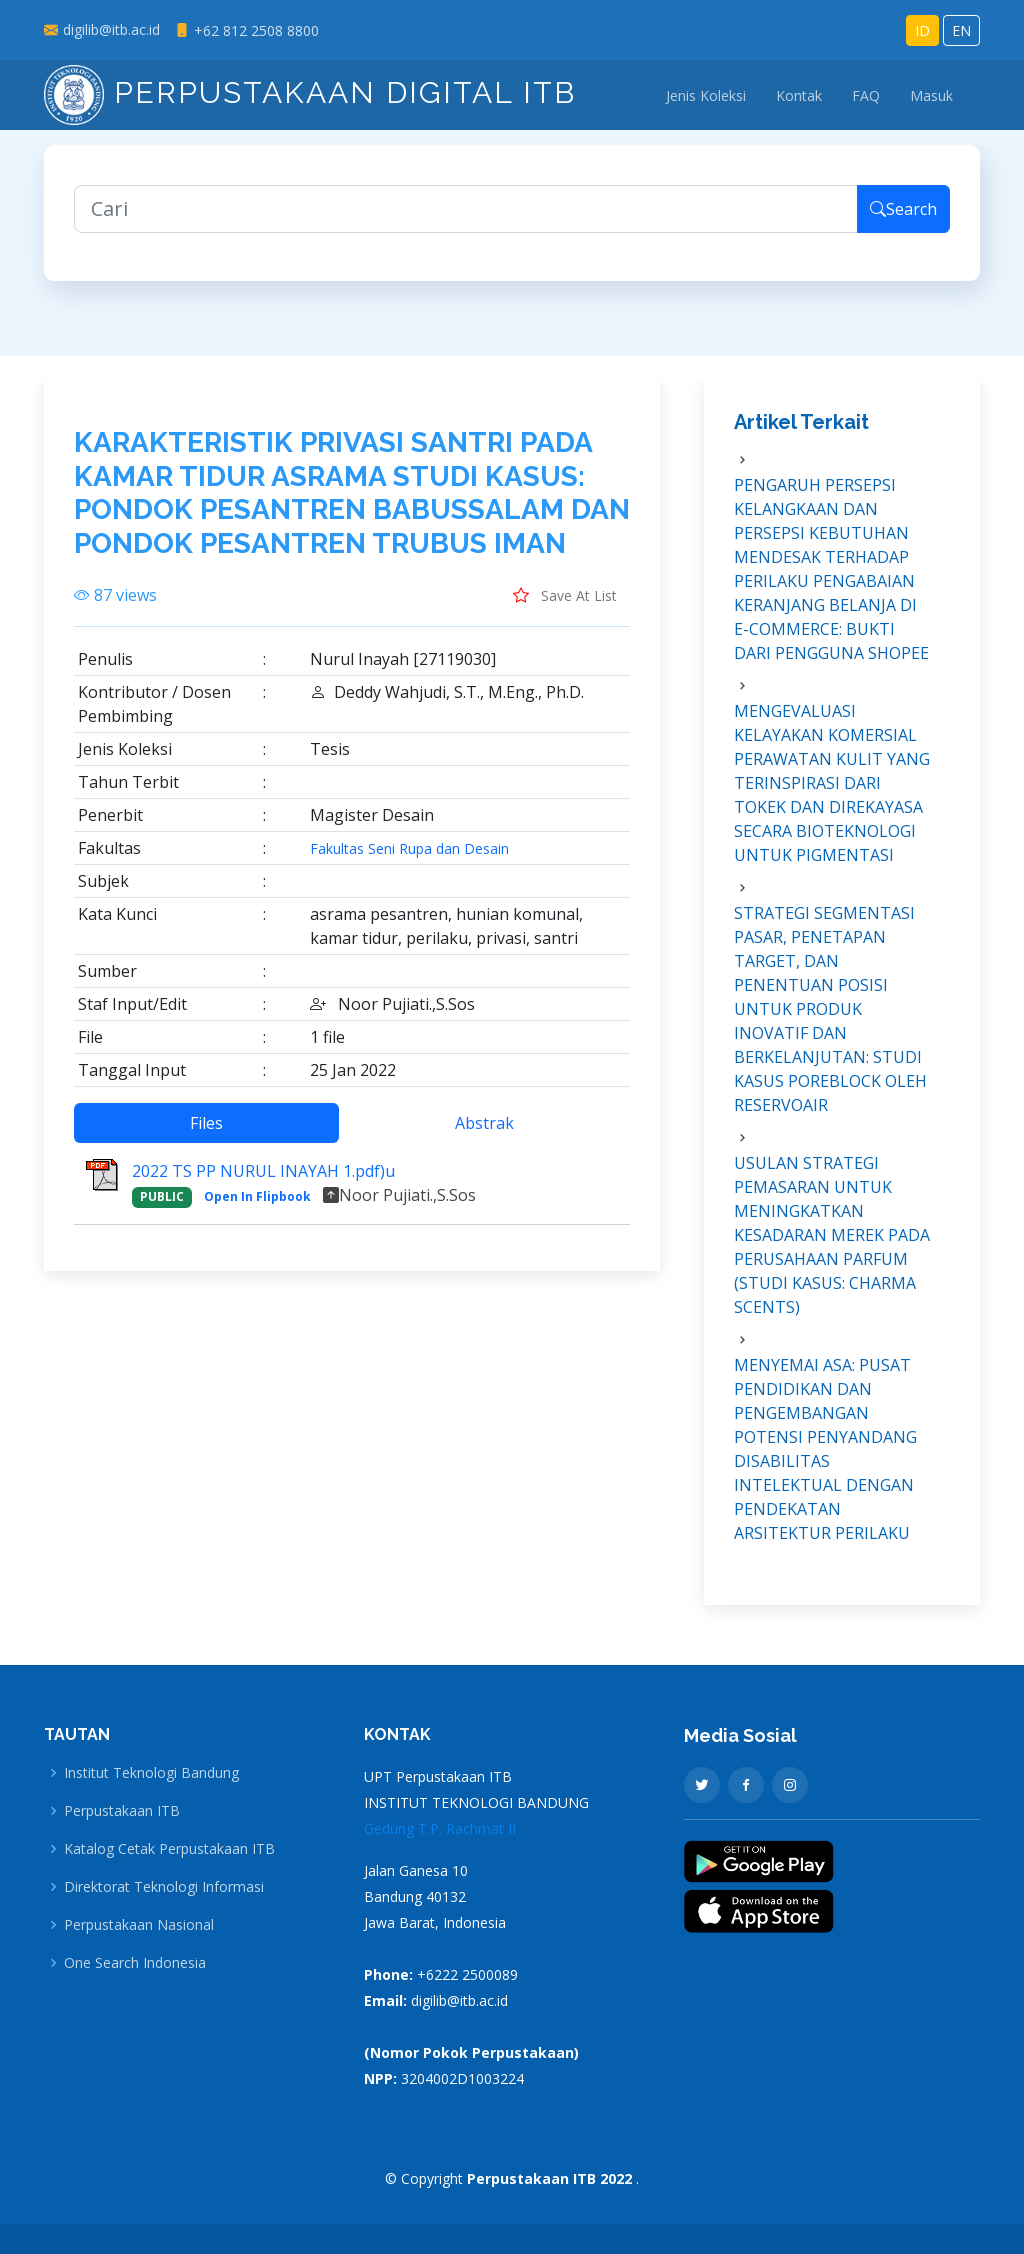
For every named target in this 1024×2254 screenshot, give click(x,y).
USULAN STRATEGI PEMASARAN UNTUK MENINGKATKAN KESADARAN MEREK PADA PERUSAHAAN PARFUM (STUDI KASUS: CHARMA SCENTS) (832, 1245)
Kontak (799, 95)
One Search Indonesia (135, 1963)
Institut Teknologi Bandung (151, 1773)
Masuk (931, 95)
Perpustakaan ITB (122, 1811)
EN (961, 30)
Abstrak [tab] (484, 1133)
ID (922, 30)
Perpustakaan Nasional (139, 1925)
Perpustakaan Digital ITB (310, 92)
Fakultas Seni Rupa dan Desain (409, 859)
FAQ (866, 95)
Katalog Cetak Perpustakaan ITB (169, 1849)
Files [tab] (206, 1133)
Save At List (565, 605)
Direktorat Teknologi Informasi (164, 1887)
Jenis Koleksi (706, 95)
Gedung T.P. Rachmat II (440, 1828)
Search (903, 219)
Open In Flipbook (257, 1206)
